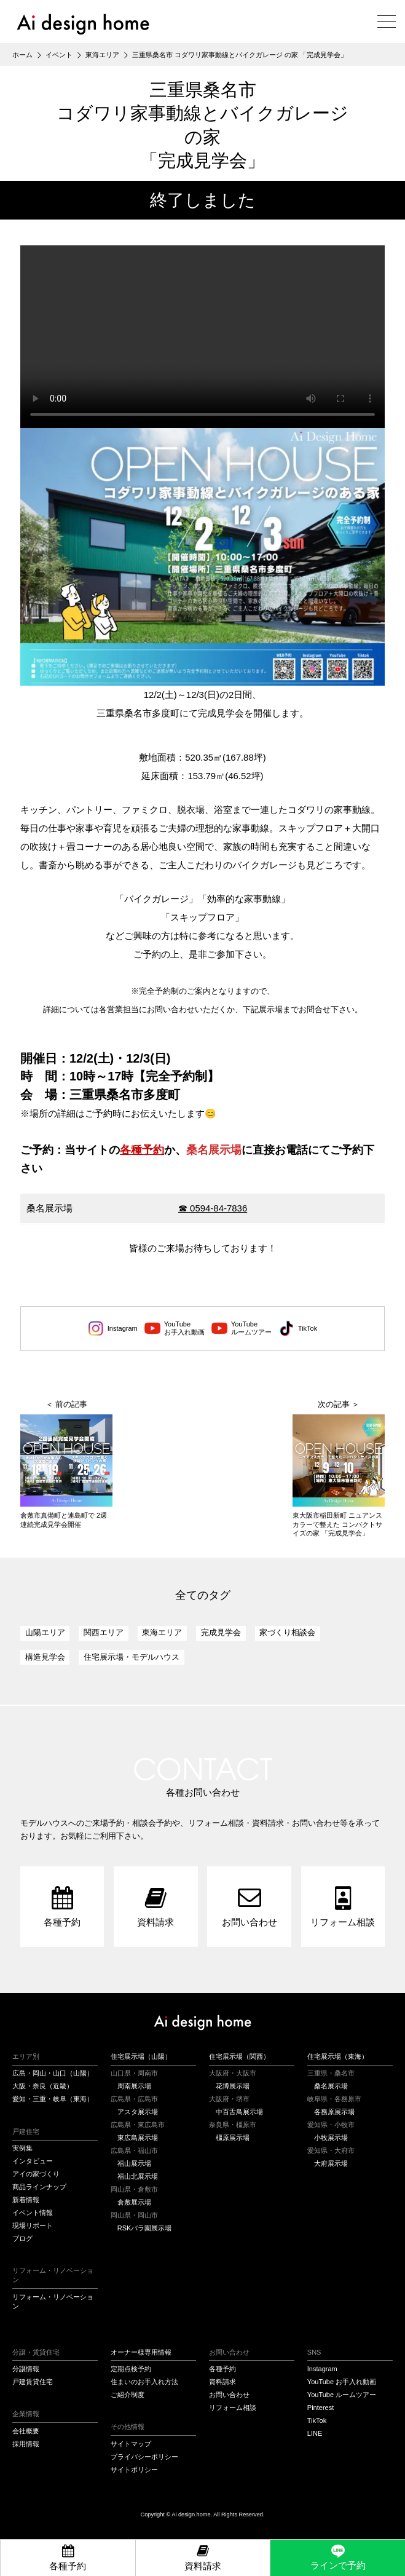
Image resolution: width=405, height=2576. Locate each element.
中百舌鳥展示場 (239, 2111)
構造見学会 (45, 1657)
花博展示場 (233, 2086)
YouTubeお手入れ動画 (174, 1328)
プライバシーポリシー (144, 2456)
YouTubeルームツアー (241, 1328)
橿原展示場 (233, 2137)
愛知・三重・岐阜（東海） (52, 2098)
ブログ (22, 2238)
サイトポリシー (134, 2469)
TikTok (297, 1328)
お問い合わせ (229, 2394)
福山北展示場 (137, 2176)
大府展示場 (331, 2163)
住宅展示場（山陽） (141, 2056)
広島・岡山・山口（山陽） (52, 2073)
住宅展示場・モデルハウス (131, 1657)
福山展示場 (134, 2163)
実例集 (22, 2148)
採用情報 (25, 2443)
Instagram (113, 1328)
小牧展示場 (331, 2137)
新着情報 (25, 2199)
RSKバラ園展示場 (144, 2228)
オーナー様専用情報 (141, 2352)
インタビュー (32, 2161)
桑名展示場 (331, 2086)
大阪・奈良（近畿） (42, 2086)
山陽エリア (45, 1632)
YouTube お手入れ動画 (341, 2381)
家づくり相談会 (287, 1632)
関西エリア (104, 1632)
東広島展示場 (137, 2137)
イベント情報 (32, 2212)
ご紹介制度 (127, 2394)
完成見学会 (221, 1632)
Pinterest (320, 2407)
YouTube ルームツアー (341, 2394)
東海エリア (162, 1632)
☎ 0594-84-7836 (212, 1208)
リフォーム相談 (232, 2407)
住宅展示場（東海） (337, 2056)
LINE (315, 2433)
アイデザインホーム (202, 2022)
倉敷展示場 (134, 2202)
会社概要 (25, 2431)
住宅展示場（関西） (239, 2056)
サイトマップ (131, 2443)
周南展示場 (134, 2086)
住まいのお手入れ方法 (144, 2381)
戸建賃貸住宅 (32, 2381)
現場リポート (32, 2225)
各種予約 (142, 1150)
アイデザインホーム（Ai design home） (83, 24)
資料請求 (222, 2381)
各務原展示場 (334, 2111)
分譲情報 (25, 2368)
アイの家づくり (36, 2174)
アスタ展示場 (137, 2111)
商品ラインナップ (39, 2186)
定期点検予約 (131, 2368)
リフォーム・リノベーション (52, 2301)
